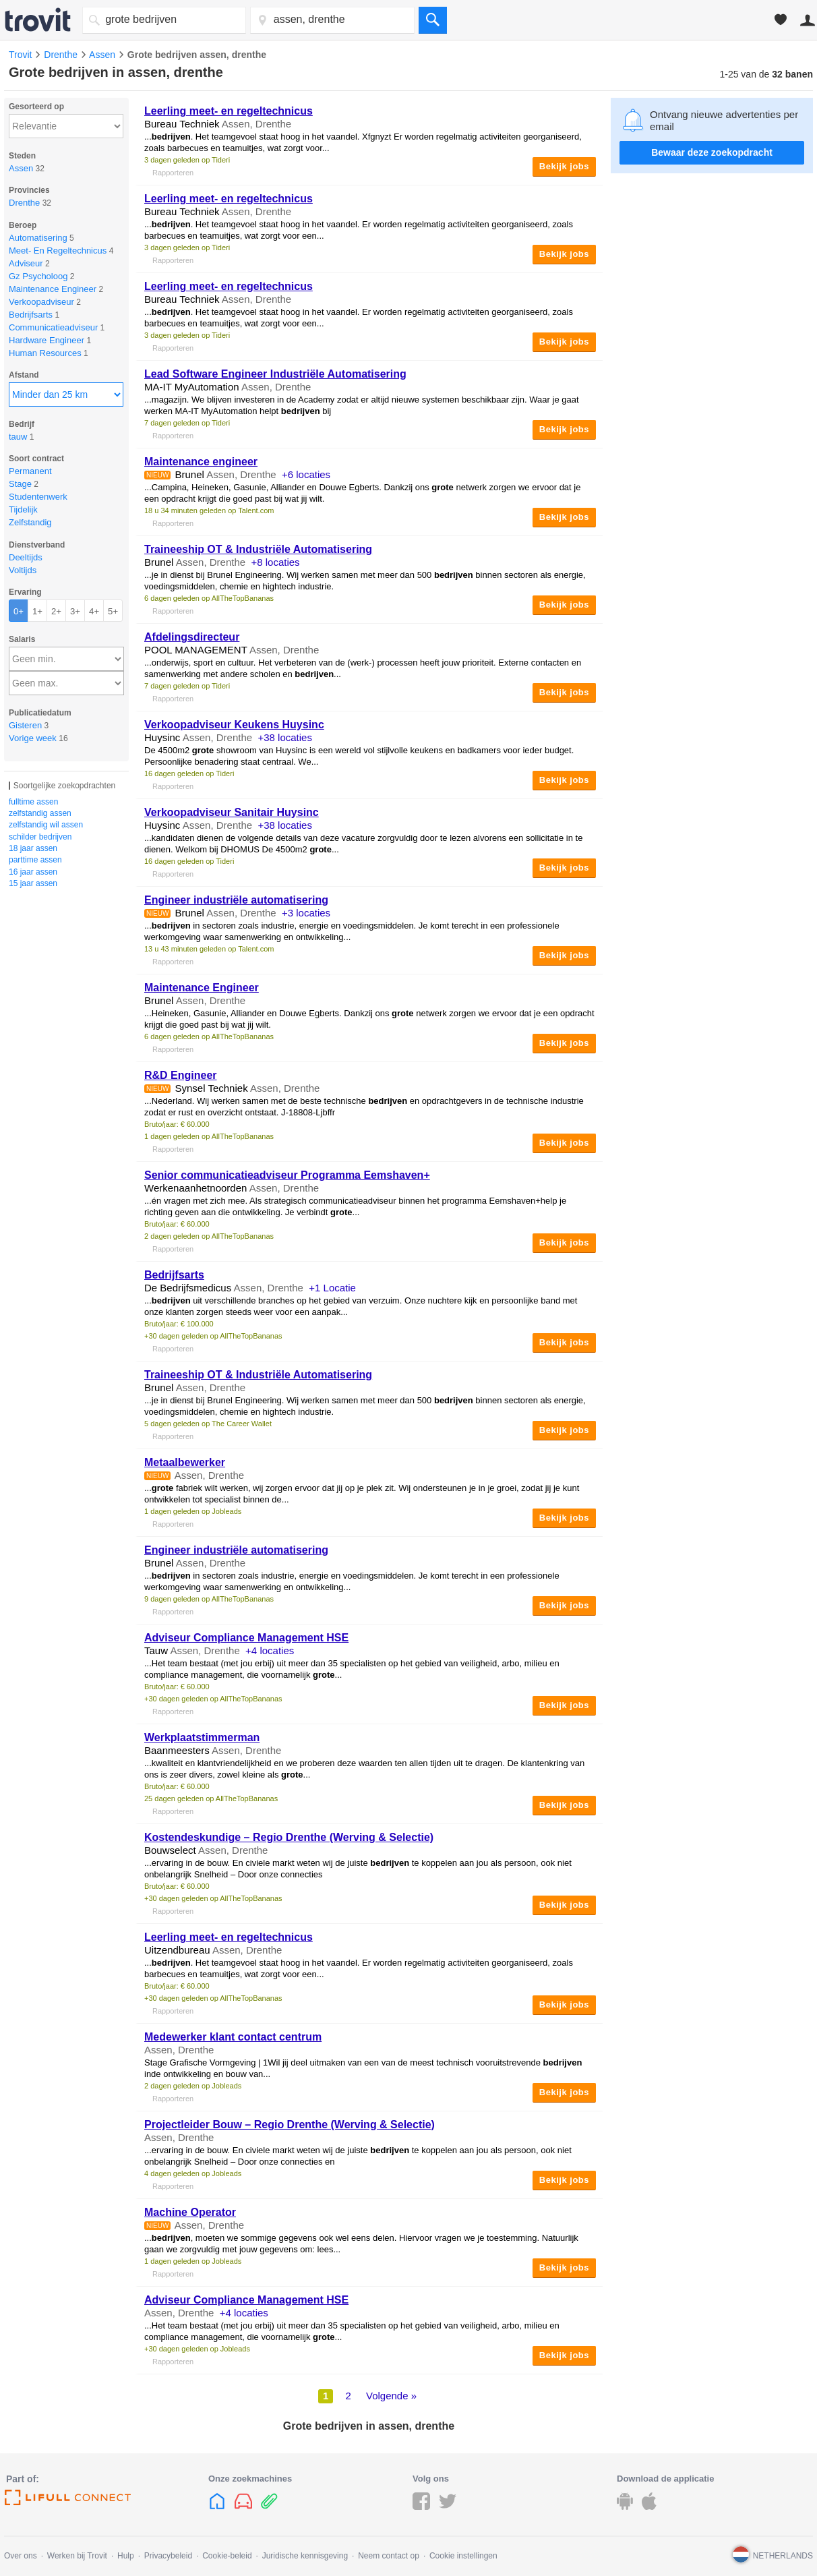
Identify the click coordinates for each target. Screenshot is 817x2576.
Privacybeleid (168, 2555)
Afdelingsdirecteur (191, 637)
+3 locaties (306, 912)
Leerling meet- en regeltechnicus (228, 111)
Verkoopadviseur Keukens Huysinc (234, 724)
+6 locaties (306, 474)
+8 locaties (275, 562)
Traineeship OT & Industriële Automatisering (258, 549)
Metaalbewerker (184, 1462)
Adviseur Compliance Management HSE (246, 1637)
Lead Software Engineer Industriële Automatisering (275, 374)
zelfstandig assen (40, 813)
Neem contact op (388, 2555)
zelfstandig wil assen (46, 825)
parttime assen (35, 860)
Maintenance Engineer (201, 987)
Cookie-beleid (226, 2555)
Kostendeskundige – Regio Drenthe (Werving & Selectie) (288, 1837)
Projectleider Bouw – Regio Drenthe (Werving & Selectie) (289, 2124)
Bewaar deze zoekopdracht (712, 152)
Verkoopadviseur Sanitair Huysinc (231, 812)
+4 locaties (269, 1650)
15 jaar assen (33, 883)
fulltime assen (33, 802)
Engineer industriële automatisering (236, 900)
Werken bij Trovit (77, 2555)
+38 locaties (284, 737)
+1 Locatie (332, 1287)
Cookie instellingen (463, 2555)
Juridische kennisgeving (305, 2555)
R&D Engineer (180, 1075)
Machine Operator (190, 2212)
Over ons (20, 2555)
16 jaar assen (33, 872)
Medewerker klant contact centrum (233, 2037)
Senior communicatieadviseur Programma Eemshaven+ (287, 1175)
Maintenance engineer (201, 461)
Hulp (125, 2555)
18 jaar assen (33, 848)
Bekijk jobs (564, 166)
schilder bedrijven (40, 837)
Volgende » (391, 2395)
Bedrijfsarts (174, 1275)
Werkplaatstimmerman (202, 1737)
